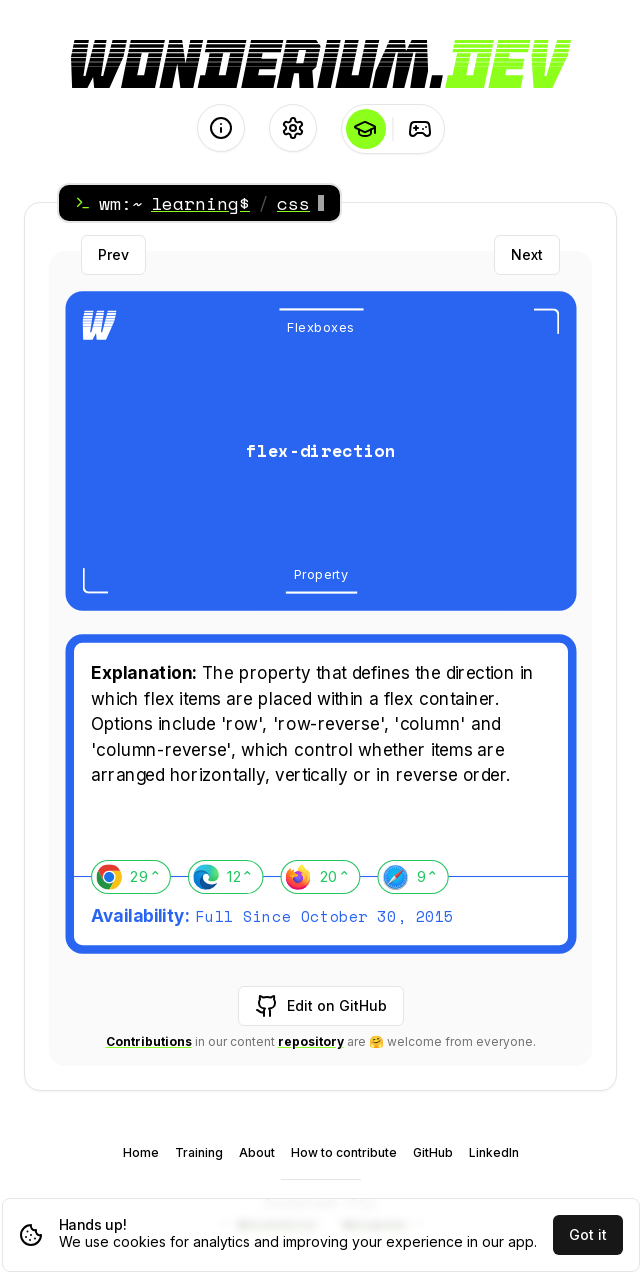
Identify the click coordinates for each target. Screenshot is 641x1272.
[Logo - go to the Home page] (321, 64)
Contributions (149, 1041)
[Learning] (365, 129)
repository (311, 1041)
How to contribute (344, 1152)
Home (141, 1152)
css (293, 203)
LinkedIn (494, 1152)
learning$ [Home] (200, 203)
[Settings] (293, 128)
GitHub (433, 1152)
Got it (588, 1234)
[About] (221, 128)
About (257, 1152)
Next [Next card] (527, 254)
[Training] (420, 129)
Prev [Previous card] (113, 254)
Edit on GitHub (321, 1006)
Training (199, 1152)
